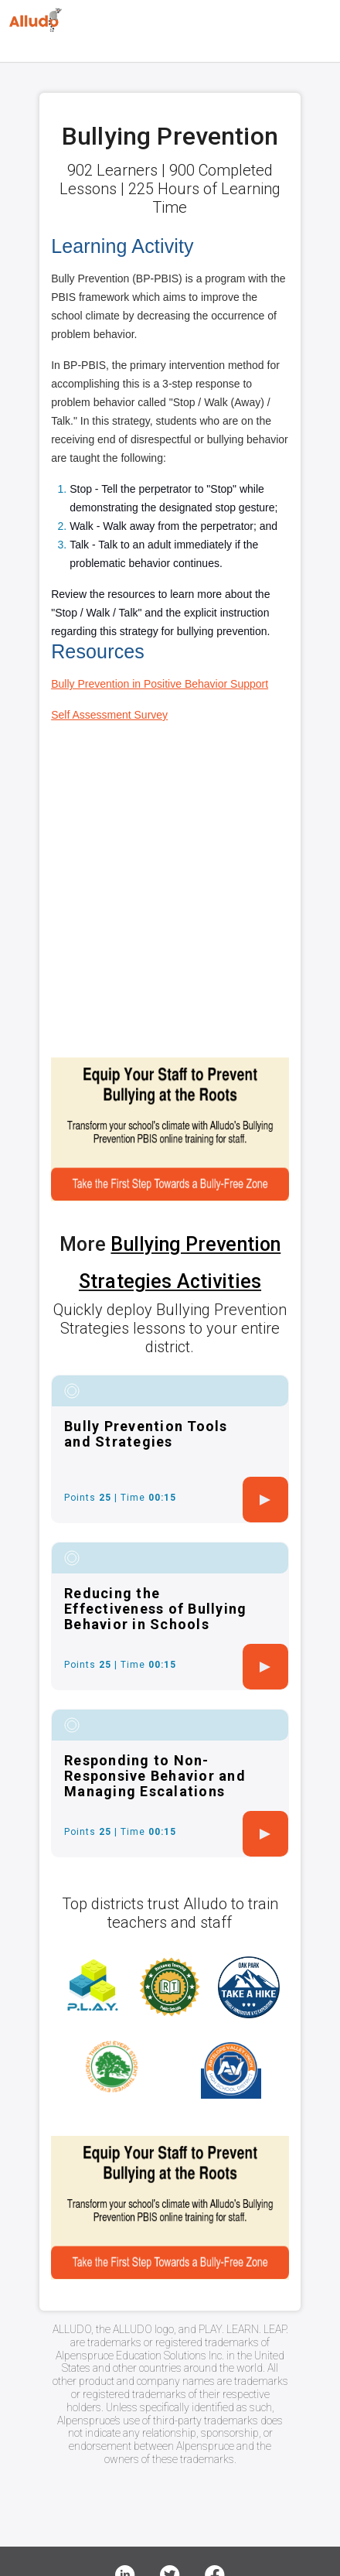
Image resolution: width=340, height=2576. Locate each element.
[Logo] (35, 20)
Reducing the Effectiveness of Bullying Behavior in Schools (155, 1608)
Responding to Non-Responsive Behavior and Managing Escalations (155, 1775)
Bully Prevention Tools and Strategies (146, 1434)
